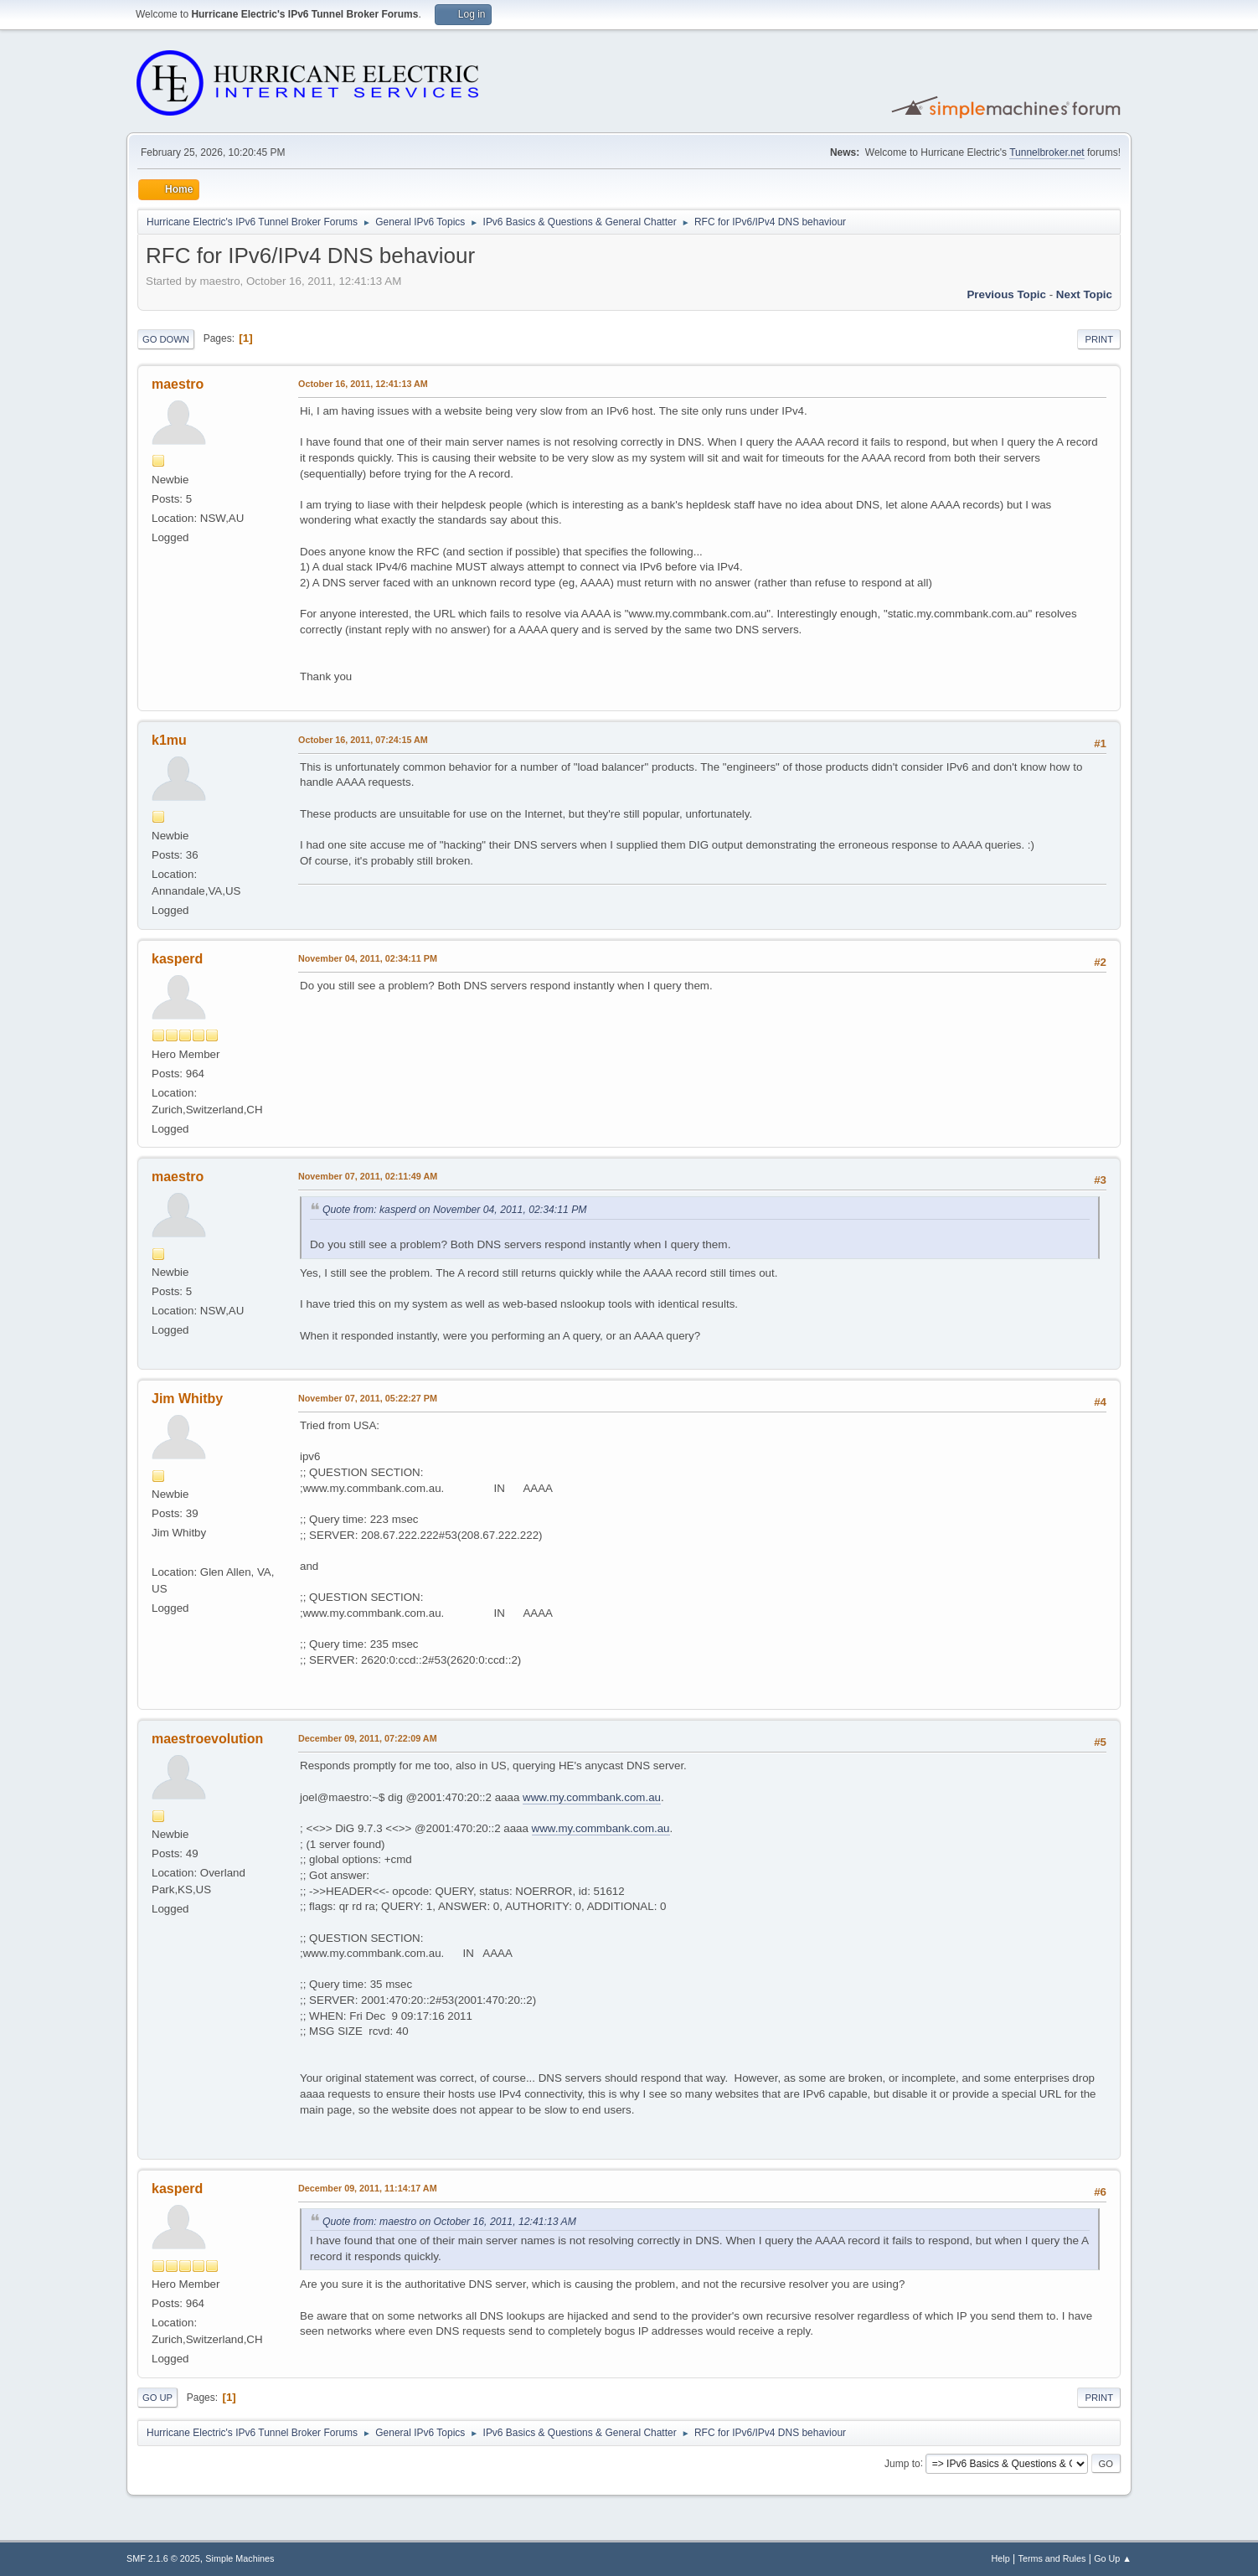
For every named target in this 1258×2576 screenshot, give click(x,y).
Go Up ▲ (1113, 2558)
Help (1001, 2558)
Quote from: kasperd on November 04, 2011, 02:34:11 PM (454, 1210)
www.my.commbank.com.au (592, 1797)
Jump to (902, 2463)
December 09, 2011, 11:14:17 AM (367, 2188)
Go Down (165, 339)
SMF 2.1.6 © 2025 (163, 2558)
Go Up (157, 2398)
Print (1099, 339)
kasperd (177, 959)
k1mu (169, 740)
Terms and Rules (1052, 2558)
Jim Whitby (187, 1398)
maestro (178, 384)
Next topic (1084, 294)
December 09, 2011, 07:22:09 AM (367, 1738)
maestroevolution (207, 1739)
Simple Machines (239, 2558)
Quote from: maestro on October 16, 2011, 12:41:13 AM (449, 2222)
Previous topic (1006, 294)
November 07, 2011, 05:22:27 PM (367, 1398)
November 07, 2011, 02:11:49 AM (367, 1176)
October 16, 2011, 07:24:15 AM (363, 740)
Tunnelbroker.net (1047, 152)
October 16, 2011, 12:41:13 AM (363, 384)
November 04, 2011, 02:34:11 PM (367, 958)
